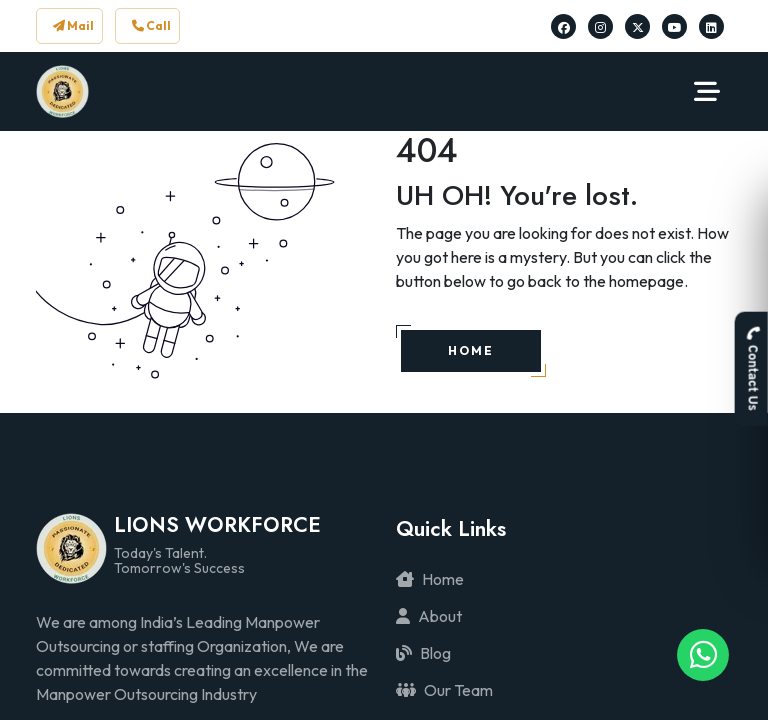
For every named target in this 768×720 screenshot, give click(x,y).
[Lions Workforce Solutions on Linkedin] (711, 26)
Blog (423, 653)
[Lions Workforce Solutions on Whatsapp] (703, 655)
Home (430, 579)
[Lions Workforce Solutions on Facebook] (564, 26)
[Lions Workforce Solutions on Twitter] (638, 26)
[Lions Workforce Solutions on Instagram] (600, 26)
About (429, 616)
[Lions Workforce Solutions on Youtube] (675, 26)
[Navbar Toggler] (707, 92)
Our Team (444, 690)
